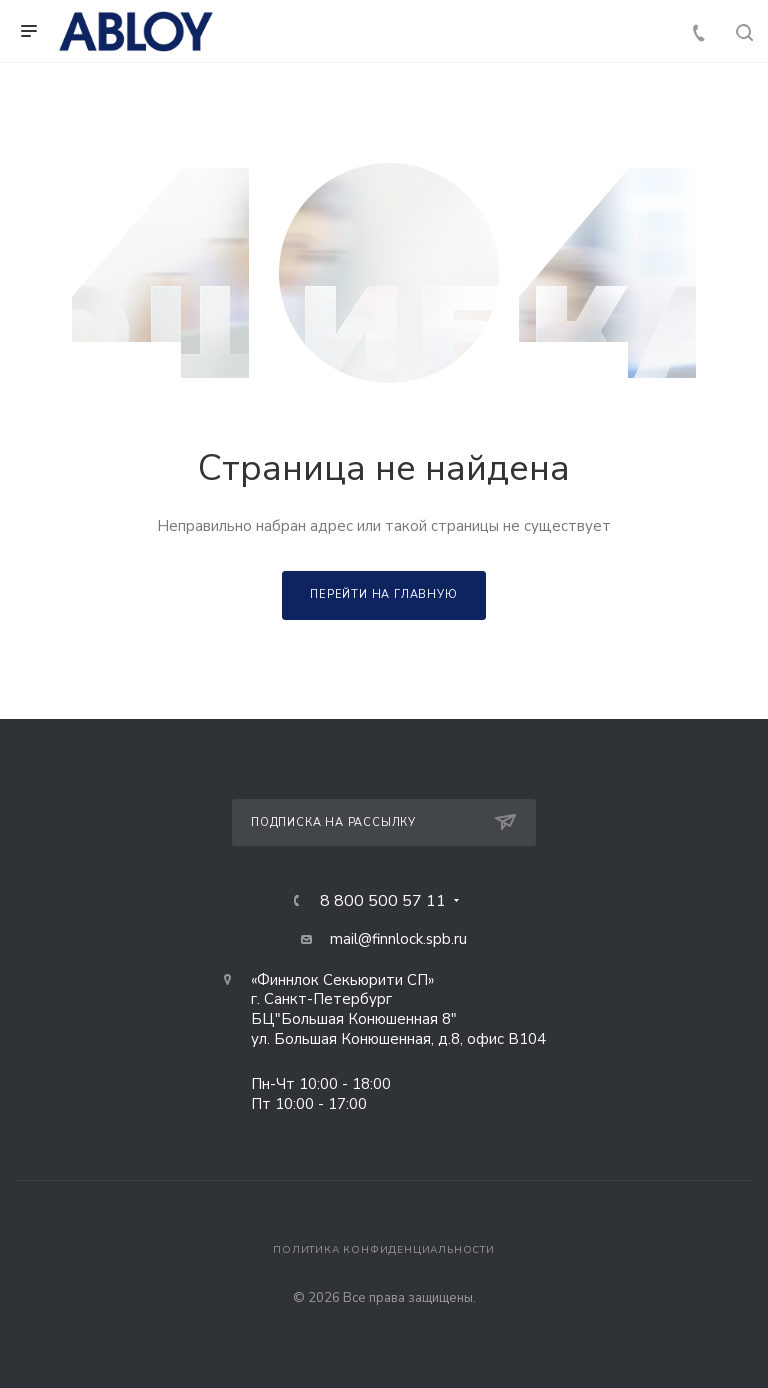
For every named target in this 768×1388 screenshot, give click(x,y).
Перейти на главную (383, 594)
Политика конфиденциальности (384, 1250)
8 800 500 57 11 (383, 901)
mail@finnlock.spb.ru (398, 939)
